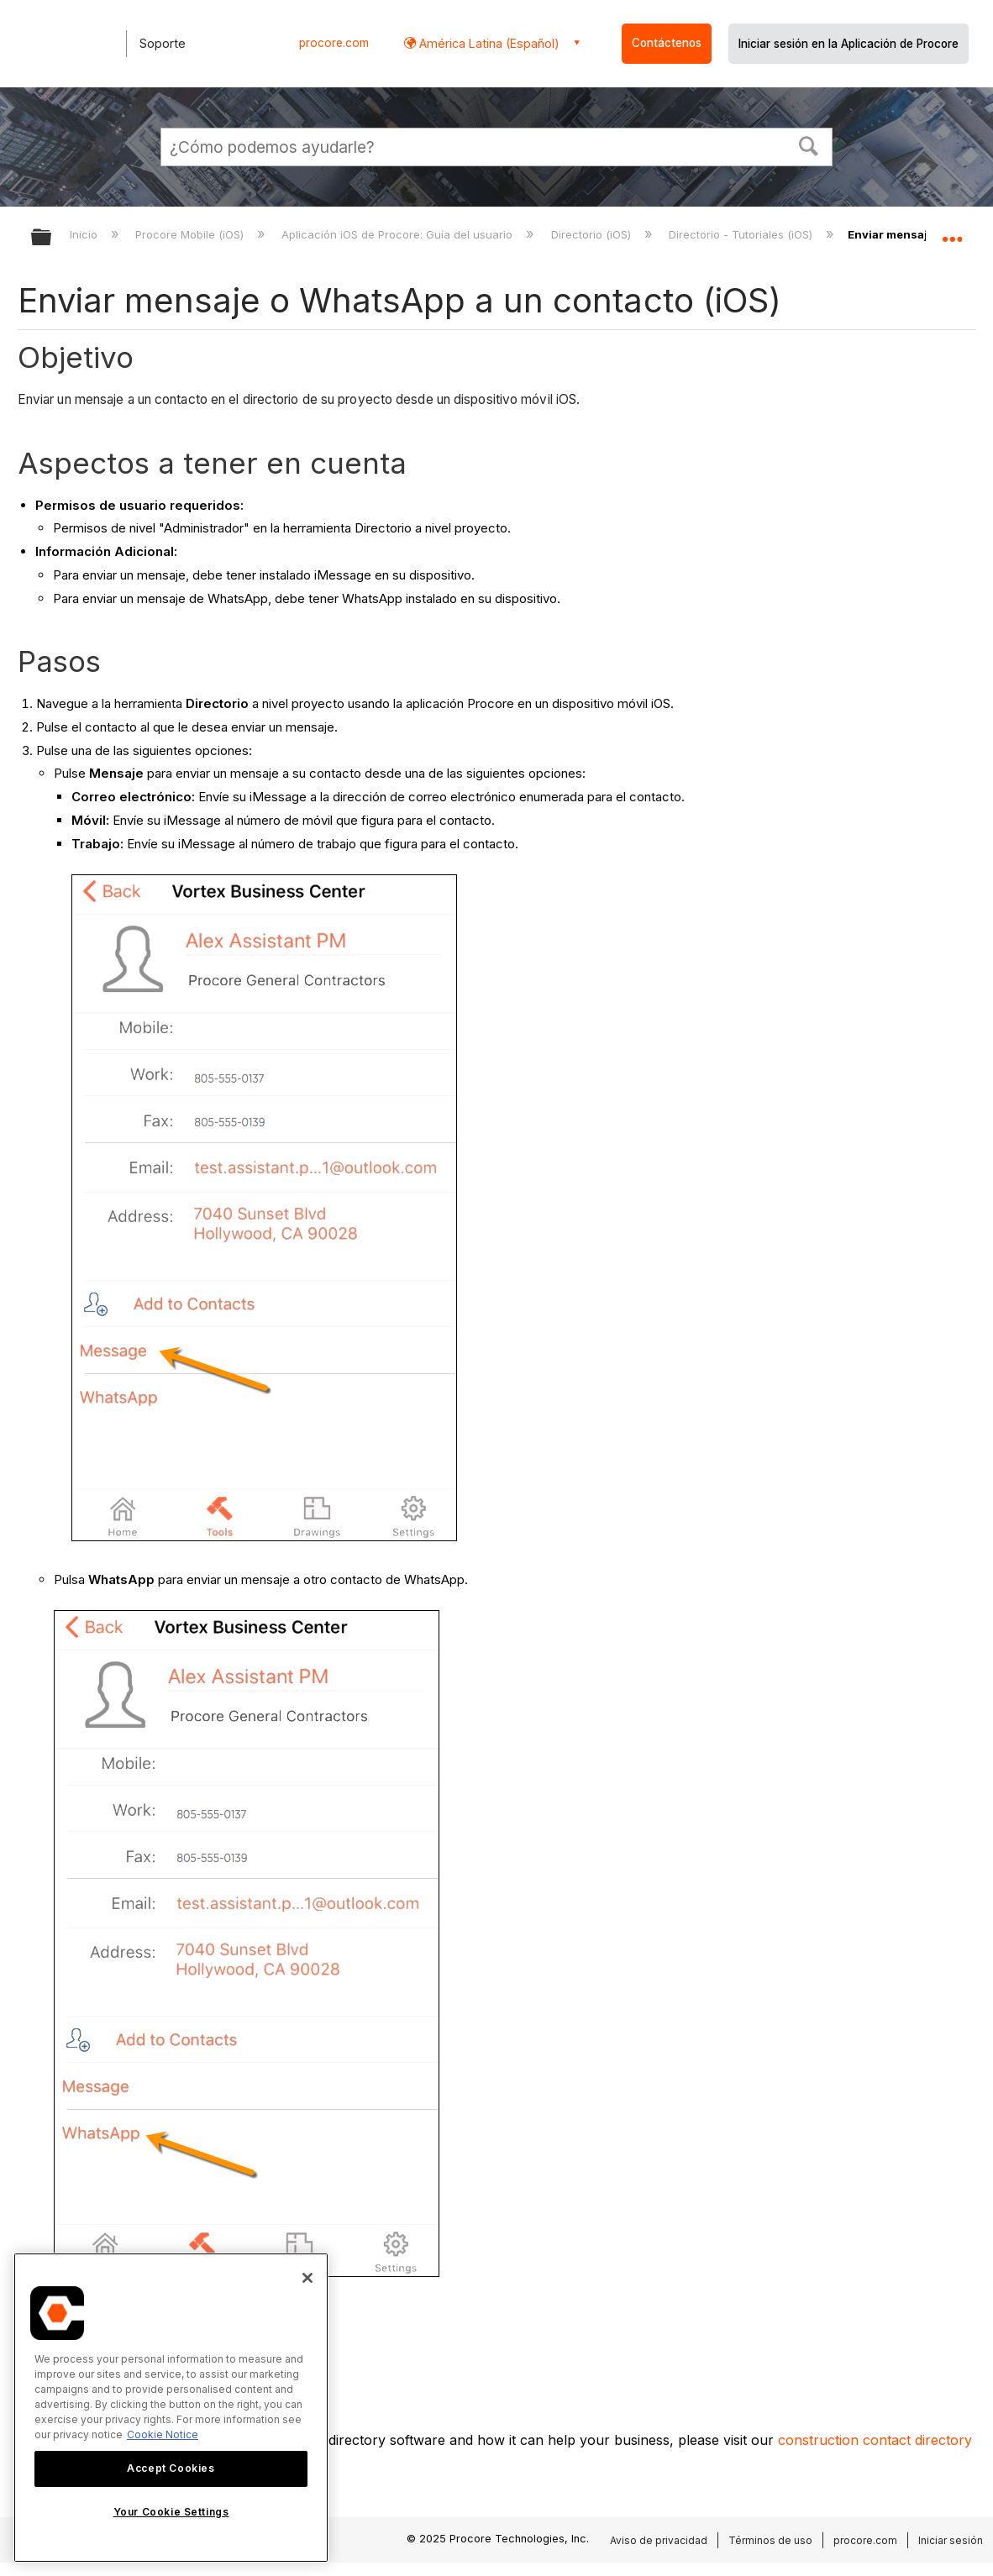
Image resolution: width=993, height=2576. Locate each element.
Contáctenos (666, 43)
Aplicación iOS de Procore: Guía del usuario (398, 234)
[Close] (307, 2277)
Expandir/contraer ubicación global (952, 232)
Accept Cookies (170, 2468)
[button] (809, 144)
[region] (170, 2408)
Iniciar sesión (950, 2540)
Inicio (85, 234)
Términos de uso (770, 2540)
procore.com (334, 43)
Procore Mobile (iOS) (191, 234)
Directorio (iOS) (592, 234)
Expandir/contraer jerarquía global (52, 238)
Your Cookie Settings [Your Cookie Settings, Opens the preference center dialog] (171, 2511)
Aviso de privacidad (658, 2540)
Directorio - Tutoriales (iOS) (742, 234)
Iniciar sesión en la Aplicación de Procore (848, 43)
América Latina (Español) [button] (488, 43)
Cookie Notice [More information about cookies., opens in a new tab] (162, 2434)
